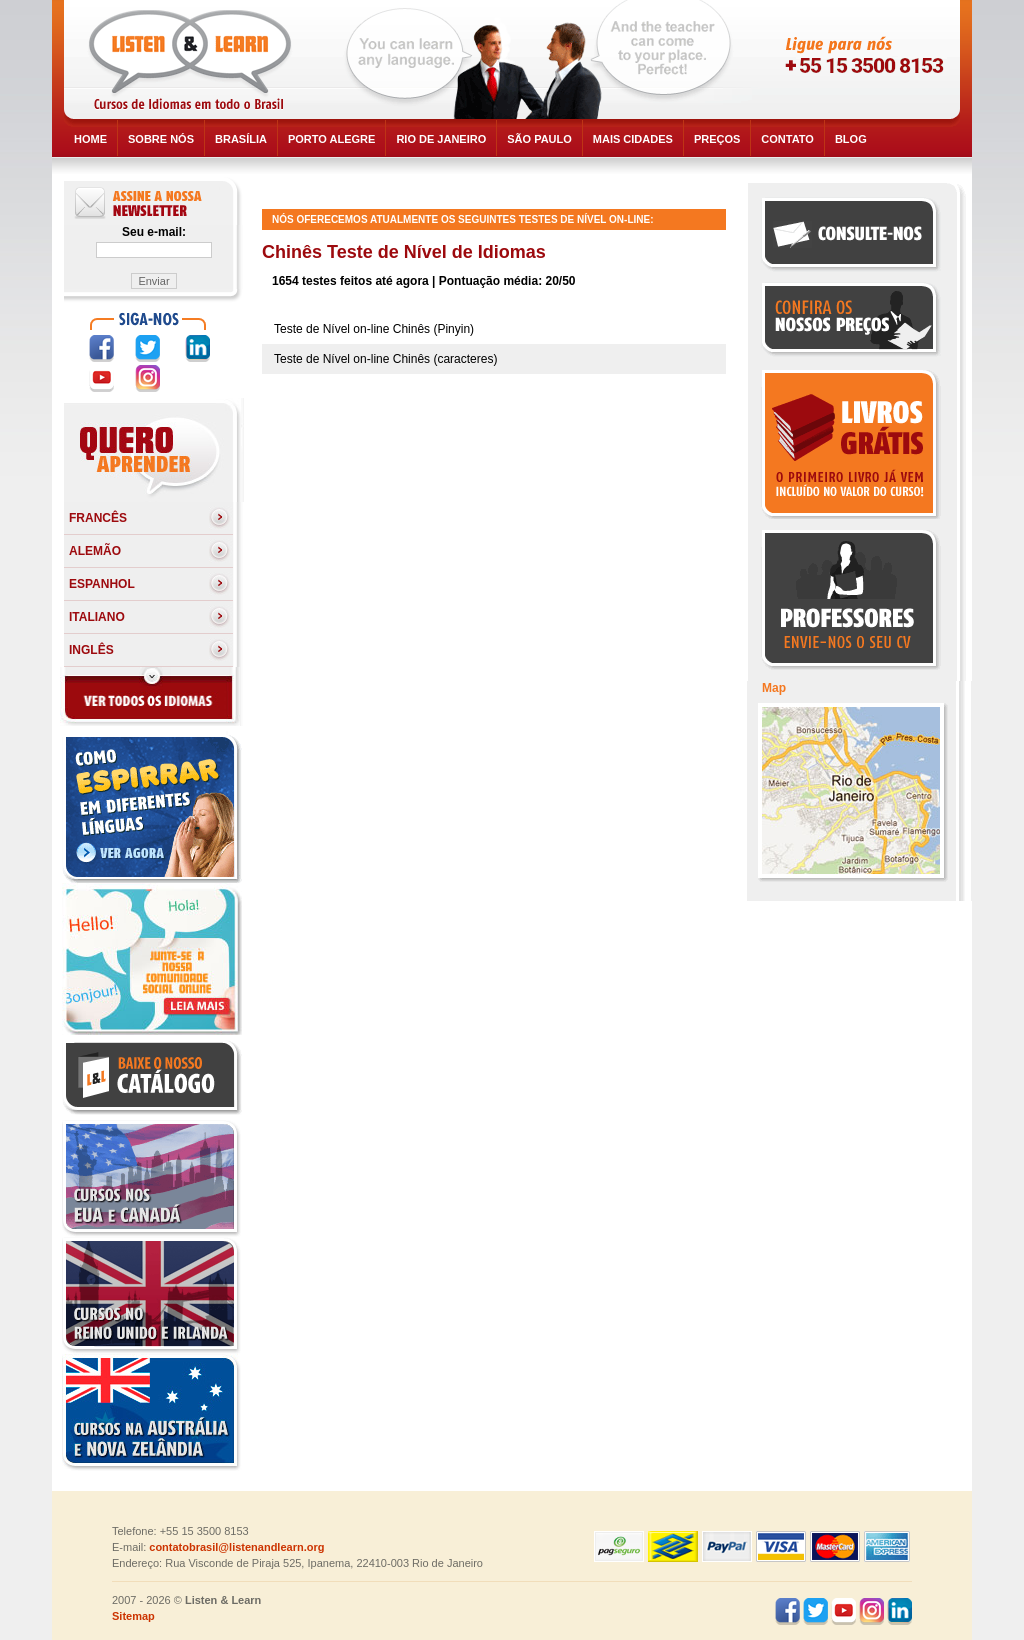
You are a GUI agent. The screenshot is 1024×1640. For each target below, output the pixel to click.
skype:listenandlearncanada (849, 96)
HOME (90, 139)
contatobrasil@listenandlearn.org (236, 1547)
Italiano (97, 617)
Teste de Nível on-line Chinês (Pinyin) (374, 329)
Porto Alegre (331, 139)
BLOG (851, 139)
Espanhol (102, 584)
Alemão (95, 551)
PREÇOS (717, 139)
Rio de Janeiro (441, 139)
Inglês (91, 650)
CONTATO (787, 139)
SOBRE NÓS (161, 139)
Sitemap (133, 1616)
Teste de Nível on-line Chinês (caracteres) (385, 359)
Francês (98, 518)
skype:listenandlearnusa (849, 60)
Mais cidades (633, 139)
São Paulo (539, 139)
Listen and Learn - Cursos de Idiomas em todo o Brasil (194, 60)
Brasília (241, 139)
